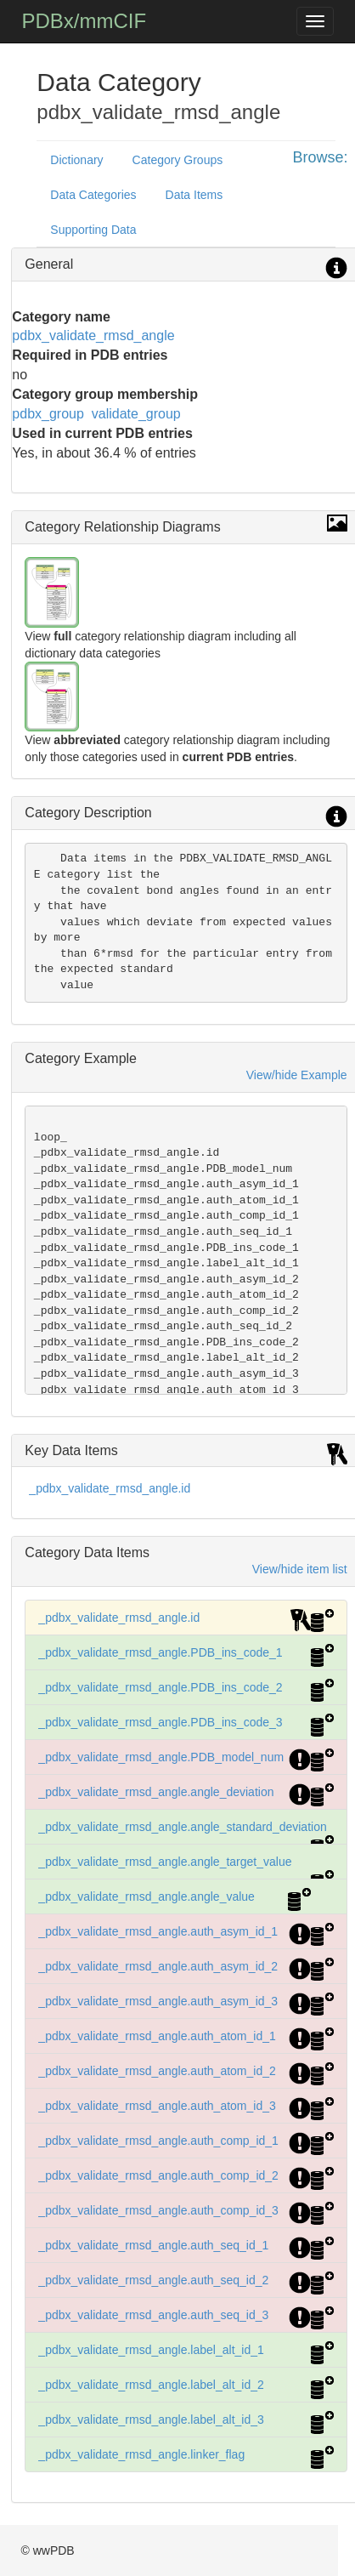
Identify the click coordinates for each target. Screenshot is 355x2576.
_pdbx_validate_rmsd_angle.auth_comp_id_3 (158, 2210)
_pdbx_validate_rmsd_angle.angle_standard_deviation (182, 1827)
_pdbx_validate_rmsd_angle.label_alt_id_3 (150, 2419)
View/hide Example (296, 1075)
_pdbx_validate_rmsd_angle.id (109, 1488)
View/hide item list (299, 1569)
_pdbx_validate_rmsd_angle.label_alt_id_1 (150, 2350)
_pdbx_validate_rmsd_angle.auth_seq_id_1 (153, 2245)
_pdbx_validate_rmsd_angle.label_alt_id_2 (150, 2384)
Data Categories (93, 195)
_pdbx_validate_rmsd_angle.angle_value (146, 1896)
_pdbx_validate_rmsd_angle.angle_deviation (155, 1792)
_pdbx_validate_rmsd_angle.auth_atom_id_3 (156, 2106)
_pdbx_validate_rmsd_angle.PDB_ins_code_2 (160, 1687)
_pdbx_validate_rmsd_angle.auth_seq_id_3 (153, 2315)
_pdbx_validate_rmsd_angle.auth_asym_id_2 (158, 1966)
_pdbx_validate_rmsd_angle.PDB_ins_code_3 (160, 1722)
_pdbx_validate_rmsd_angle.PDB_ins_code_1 (160, 1652)
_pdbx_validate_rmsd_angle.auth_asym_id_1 (158, 1931)
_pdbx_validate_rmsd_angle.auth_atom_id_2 (156, 2071)
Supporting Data (93, 229)
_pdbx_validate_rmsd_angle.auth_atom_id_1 (156, 2036)
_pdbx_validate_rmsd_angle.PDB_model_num (161, 1757)
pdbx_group (48, 414)
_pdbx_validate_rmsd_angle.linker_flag (141, 2454)
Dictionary (76, 160)
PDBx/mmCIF (83, 20)
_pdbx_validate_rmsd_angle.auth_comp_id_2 (158, 2175)
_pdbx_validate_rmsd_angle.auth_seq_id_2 (153, 2280)
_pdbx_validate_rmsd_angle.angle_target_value (164, 1861)
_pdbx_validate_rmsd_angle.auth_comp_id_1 (158, 2140)
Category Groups (177, 160)
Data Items (194, 195)
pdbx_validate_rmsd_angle (93, 335)
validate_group (136, 414)
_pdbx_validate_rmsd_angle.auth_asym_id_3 (158, 2001)
